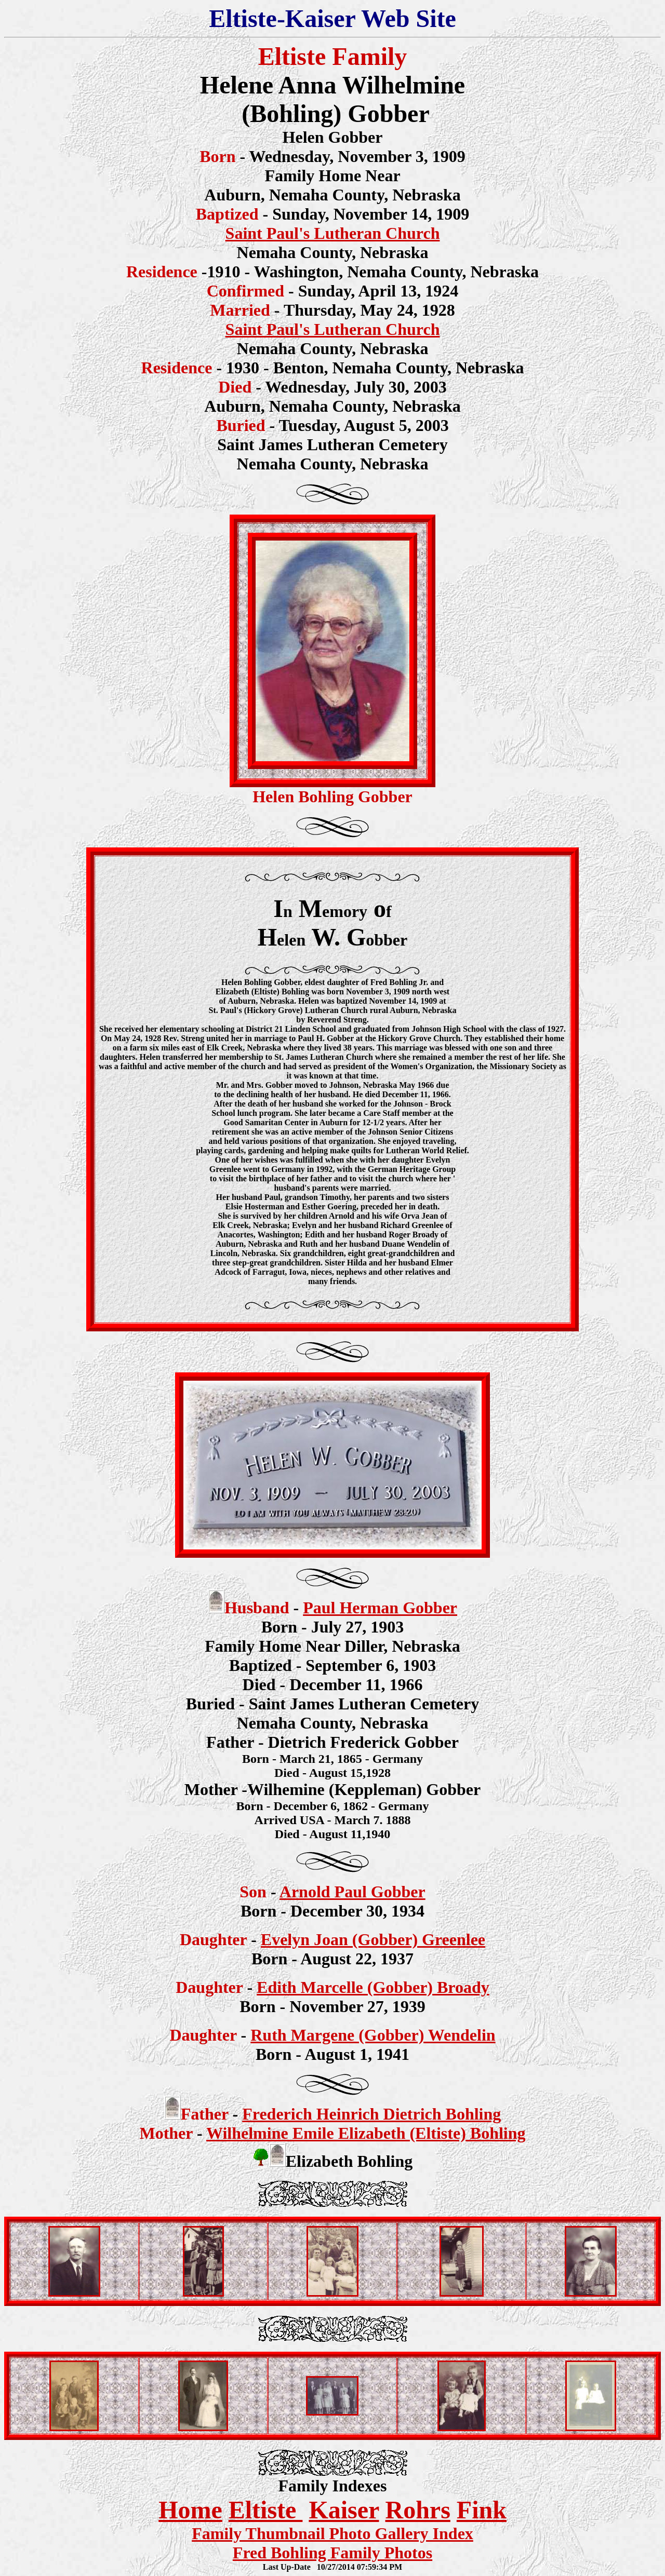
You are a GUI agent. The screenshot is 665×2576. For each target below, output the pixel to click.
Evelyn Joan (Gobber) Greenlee (373, 1939)
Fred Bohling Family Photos (332, 2552)
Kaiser (344, 2510)
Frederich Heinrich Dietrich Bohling (371, 2114)
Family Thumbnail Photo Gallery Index (332, 2533)
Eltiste (266, 2510)
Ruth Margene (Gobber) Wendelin (372, 2035)
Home (190, 2510)
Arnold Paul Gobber (352, 1891)
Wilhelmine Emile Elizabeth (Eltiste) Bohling (366, 2133)
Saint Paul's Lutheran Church (332, 233)
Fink (482, 2510)
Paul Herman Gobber (380, 1607)
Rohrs (417, 2510)
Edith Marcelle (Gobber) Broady (373, 1987)
